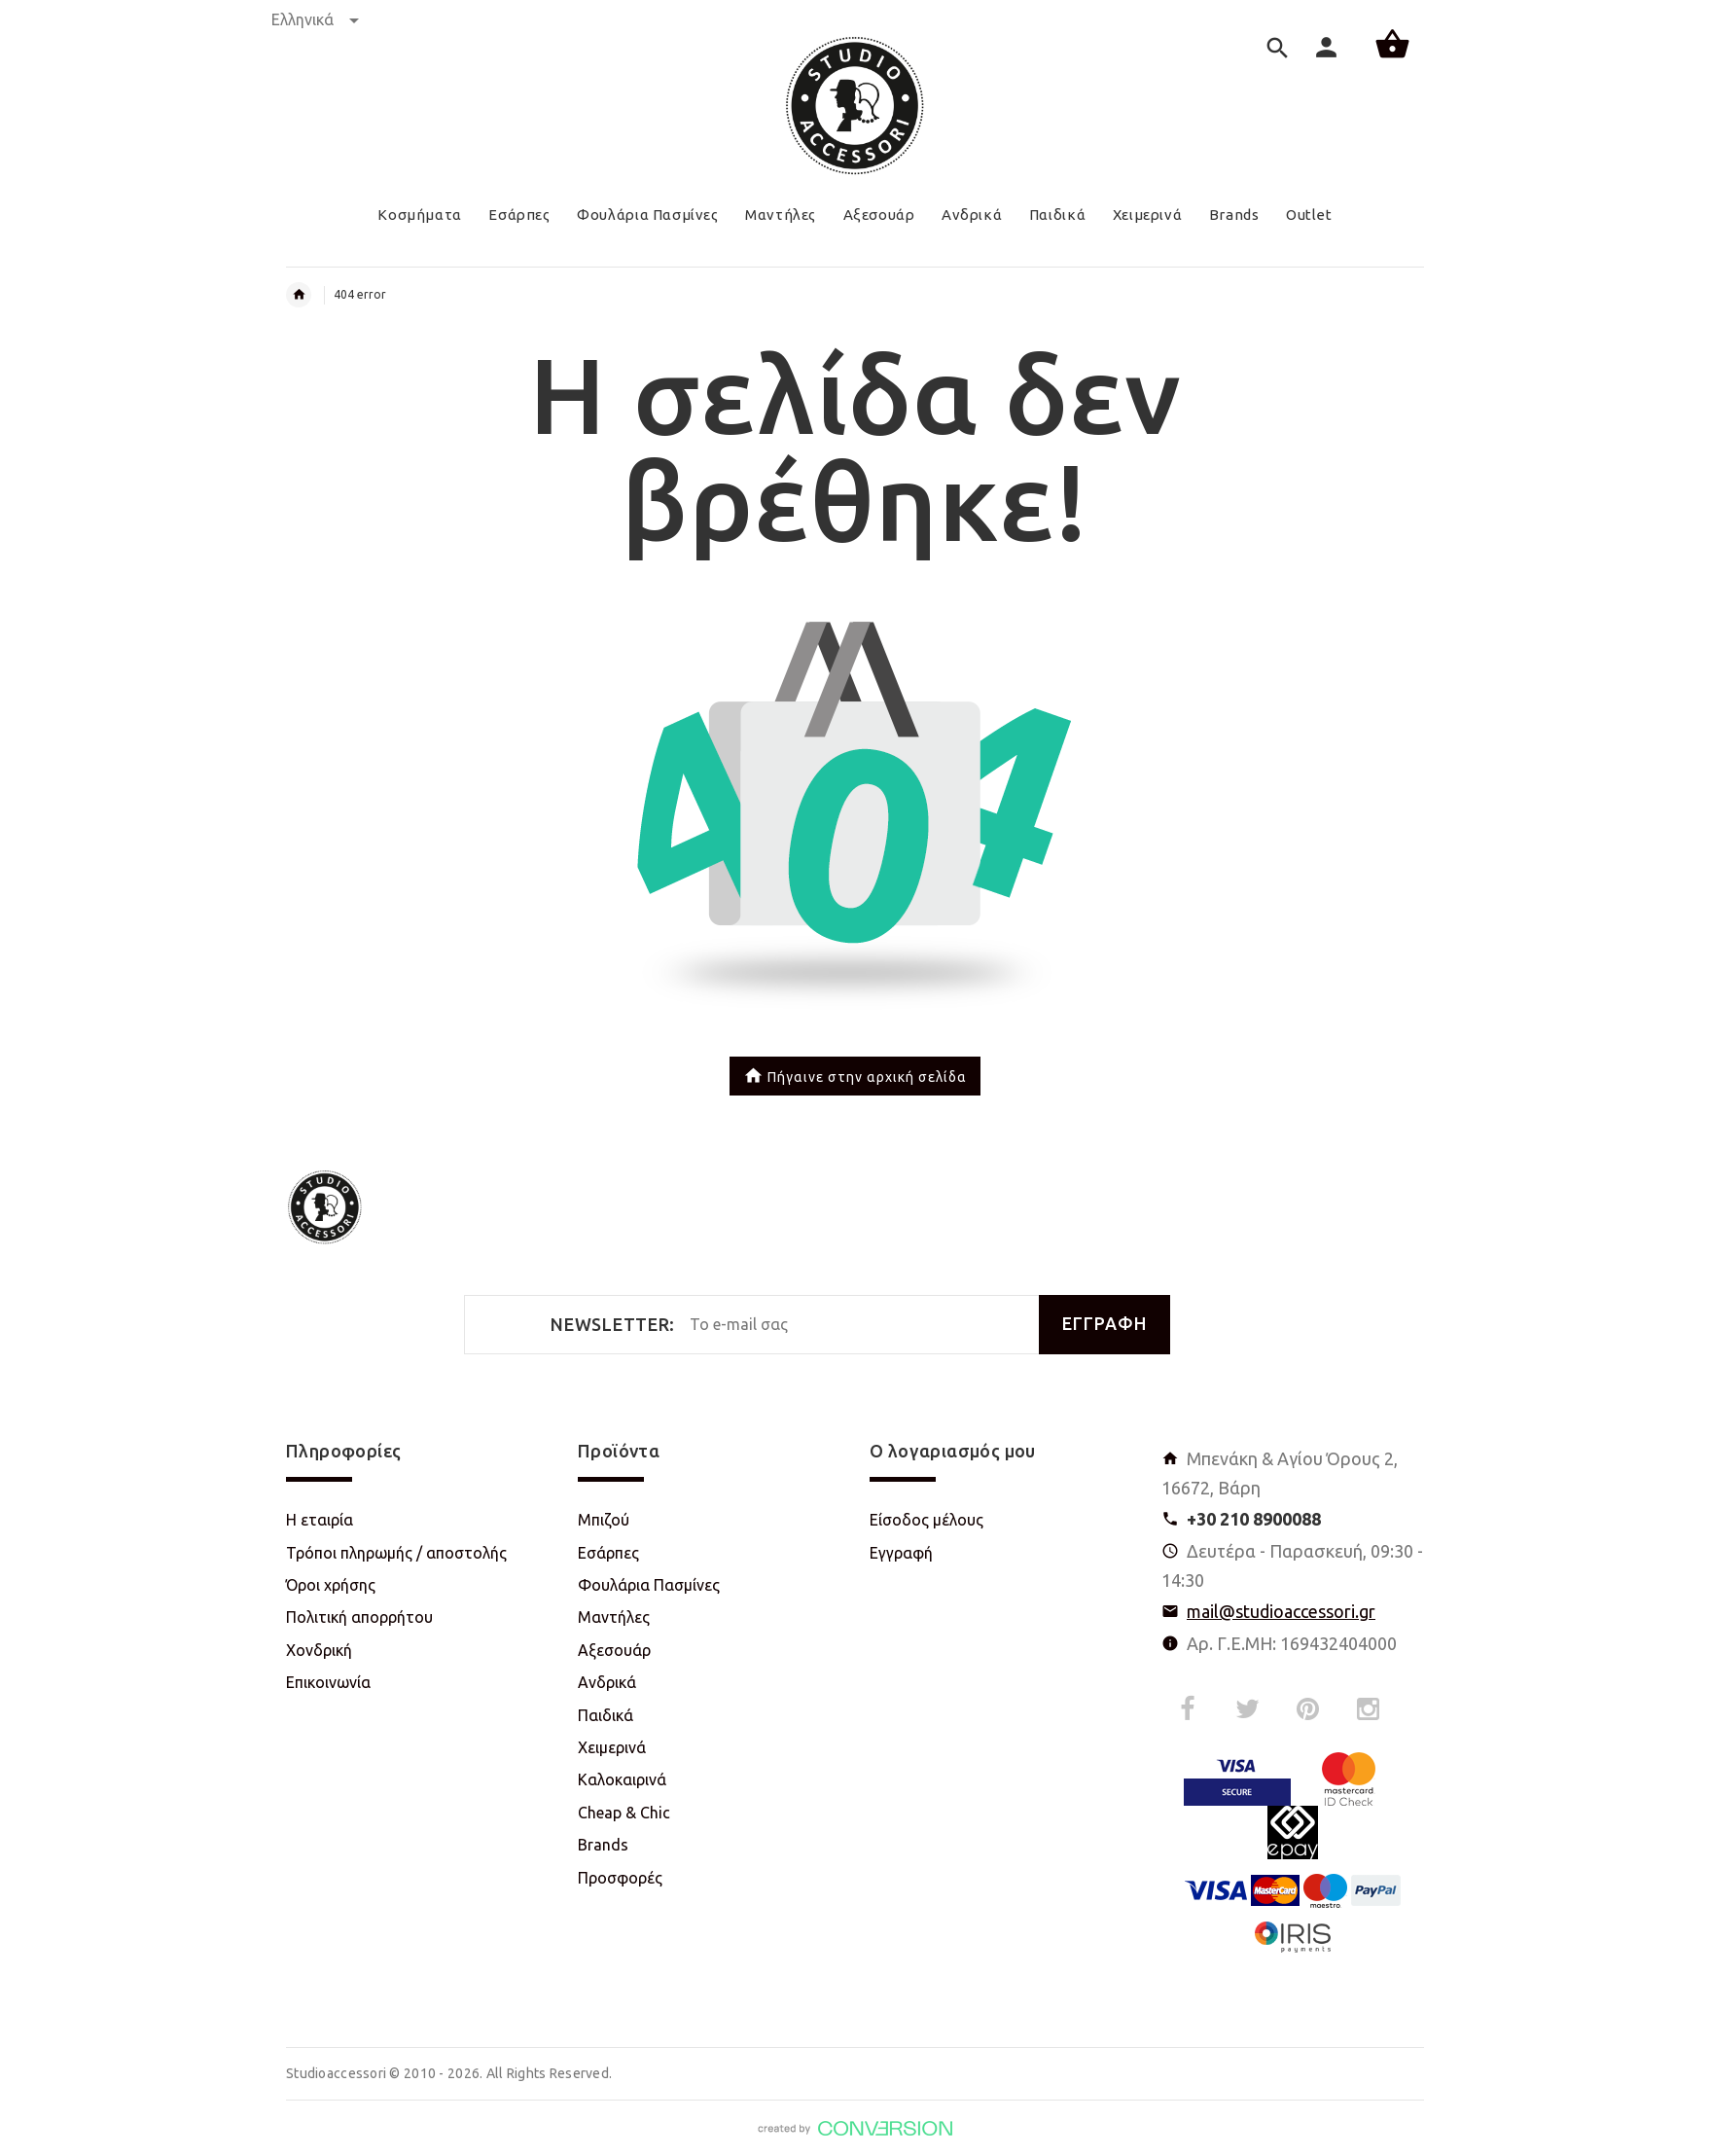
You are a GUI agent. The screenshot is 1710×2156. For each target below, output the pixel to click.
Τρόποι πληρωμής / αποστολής (396, 1553)
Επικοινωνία (328, 1682)
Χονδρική (319, 1650)
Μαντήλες (614, 1617)
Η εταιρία (319, 1519)
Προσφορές (620, 1877)
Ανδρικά (607, 1682)
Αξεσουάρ (614, 1650)
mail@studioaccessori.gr (1281, 1611)
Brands (603, 1844)
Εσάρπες (608, 1553)
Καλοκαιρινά (622, 1779)
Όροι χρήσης (330, 1585)
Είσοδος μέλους (926, 1519)
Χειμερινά (612, 1747)
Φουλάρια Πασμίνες (649, 1585)
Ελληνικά (315, 19)
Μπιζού (603, 1519)
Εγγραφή (901, 1553)
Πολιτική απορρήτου (359, 1617)
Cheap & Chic (624, 1812)
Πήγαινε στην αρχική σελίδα (855, 1078)
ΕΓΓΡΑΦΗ (1104, 1323)
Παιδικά (605, 1715)
